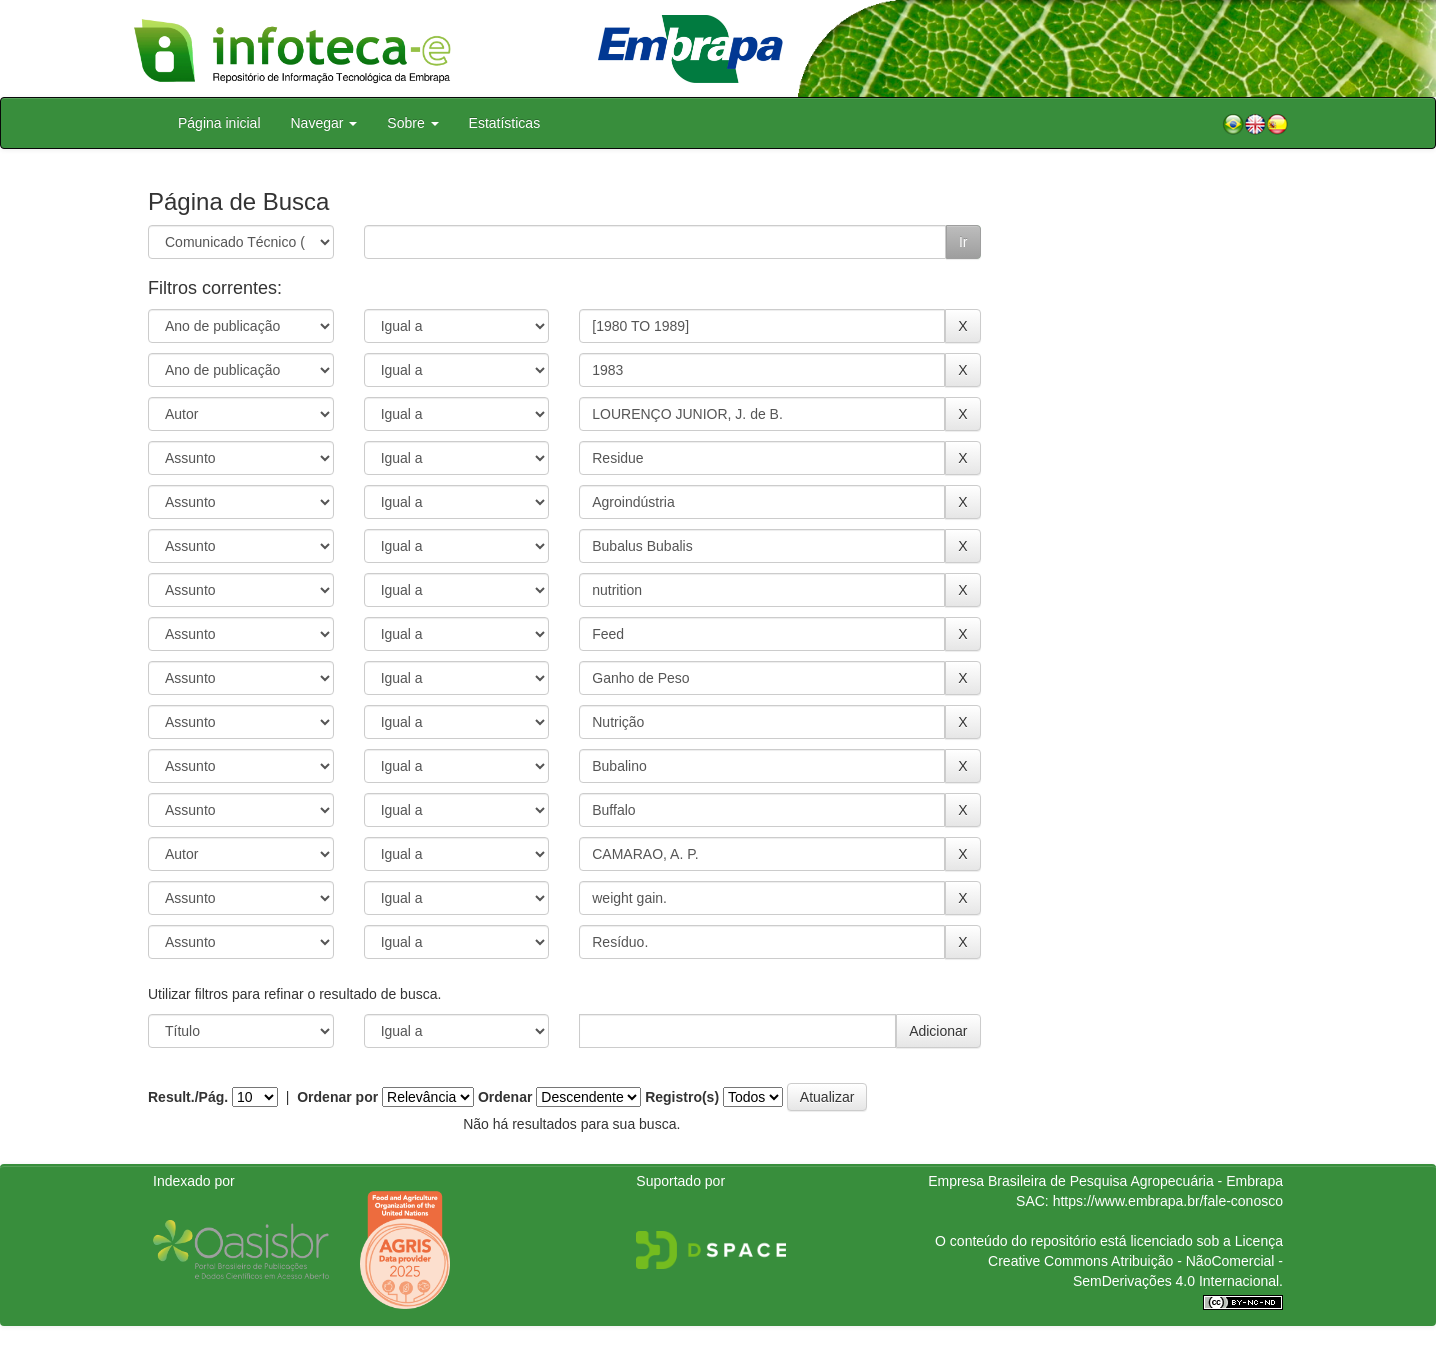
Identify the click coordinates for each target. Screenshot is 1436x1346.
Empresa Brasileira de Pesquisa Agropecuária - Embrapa (1105, 1181)
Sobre (412, 123)
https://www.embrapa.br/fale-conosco (1168, 1201)
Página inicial (219, 123)
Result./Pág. (188, 1097)
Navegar (324, 123)
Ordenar (505, 1097)
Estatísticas (505, 123)
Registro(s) (682, 1097)
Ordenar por (337, 1097)
